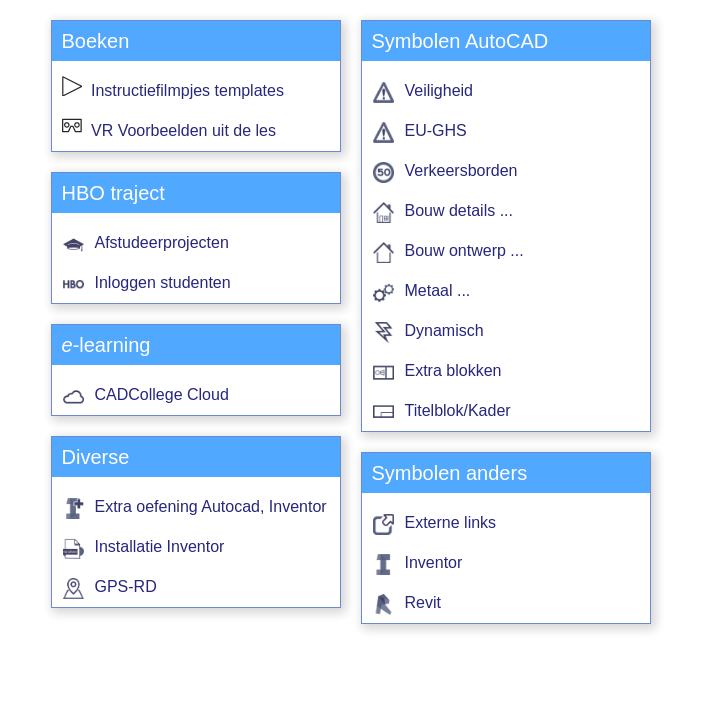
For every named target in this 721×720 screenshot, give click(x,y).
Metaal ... (438, 290)
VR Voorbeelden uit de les (169, 130)
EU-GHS (436, 130)
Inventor (434, 562)
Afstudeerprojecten (162, 242)
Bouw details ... (459, 210)
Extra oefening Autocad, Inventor (211, 506)
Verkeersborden (461, 170)
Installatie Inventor (160, 546)
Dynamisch (444, 330)
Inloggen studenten (163, 282)
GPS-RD (126, 586)
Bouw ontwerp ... (464, 250)
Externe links (451, 522)
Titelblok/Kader (458, 410)
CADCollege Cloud (162, 394)
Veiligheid (439, 90)
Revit (423, 602)
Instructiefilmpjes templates (173, 90)
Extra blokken (453, 370)
